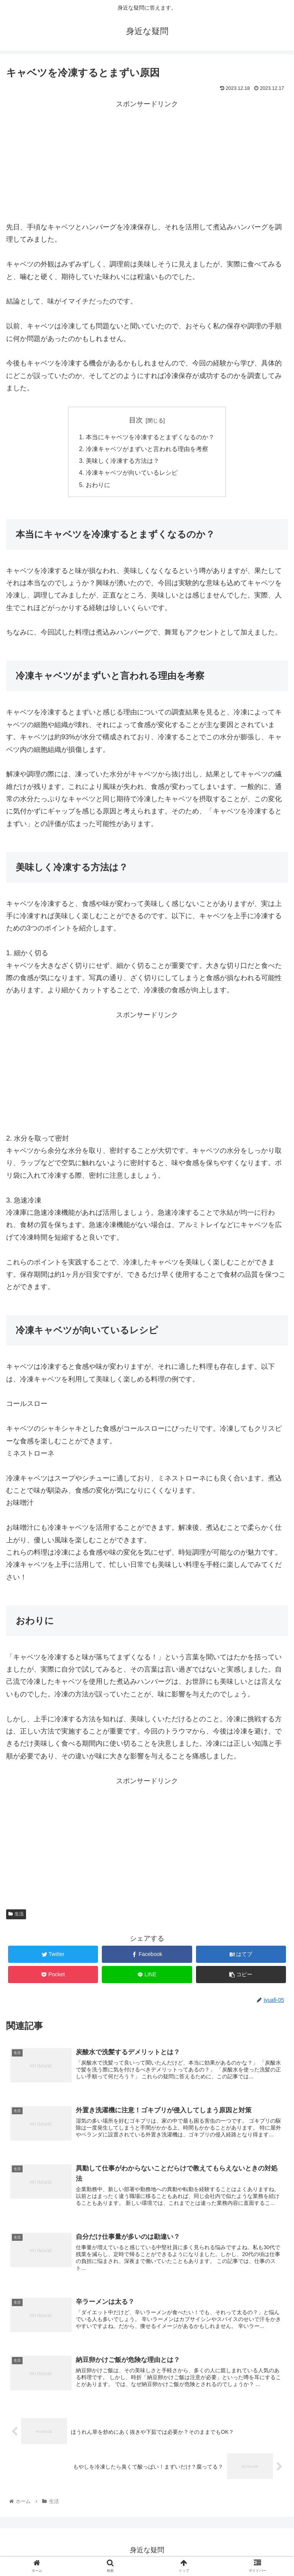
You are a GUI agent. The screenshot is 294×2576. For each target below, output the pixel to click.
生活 (16, 1916)
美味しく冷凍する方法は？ (122, 462)
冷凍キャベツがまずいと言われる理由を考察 (147, 449)
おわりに (98, 487)
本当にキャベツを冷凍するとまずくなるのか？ (150, 437)
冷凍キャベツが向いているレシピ (132, 474)
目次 (136, 420)
